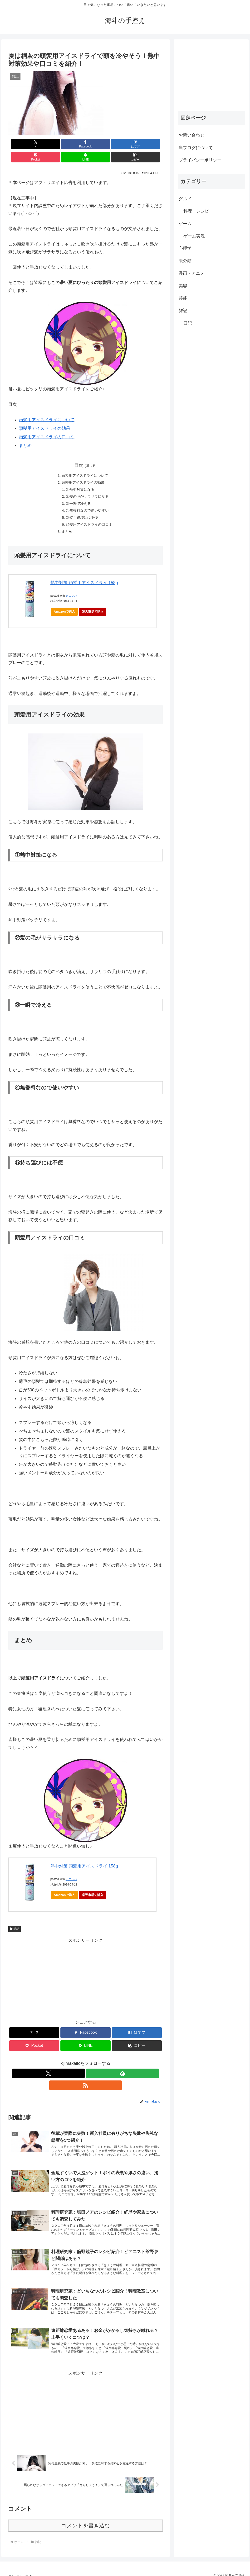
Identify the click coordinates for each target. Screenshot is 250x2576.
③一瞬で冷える (78, 494)
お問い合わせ (191, 135)
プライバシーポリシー (200, 160)
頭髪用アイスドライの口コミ (46, 423)
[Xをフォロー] (74, 2066)
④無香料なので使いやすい (87, 501)
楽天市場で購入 (92, 604)
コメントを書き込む (85, 2519)
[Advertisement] (85, 1971)
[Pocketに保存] (98, 144)
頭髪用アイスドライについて (46, 406)
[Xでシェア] (20, 144)
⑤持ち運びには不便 (82, 509)
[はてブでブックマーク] (72, 144)
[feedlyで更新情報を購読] (85, 2066)
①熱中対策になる (80, 478)
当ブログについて (196, 147)
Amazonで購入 (64, 604)
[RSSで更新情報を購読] (96, 2066)
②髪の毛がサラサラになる (87, 486)
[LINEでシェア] (124, 144)
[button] (150, 144)
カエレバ (71, 589)
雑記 (14, 1922)
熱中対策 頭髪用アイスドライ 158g (84, 575)
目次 (78, 452)
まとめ (25, 432)
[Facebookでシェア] (46, 144)
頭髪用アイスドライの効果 (44, 415)
